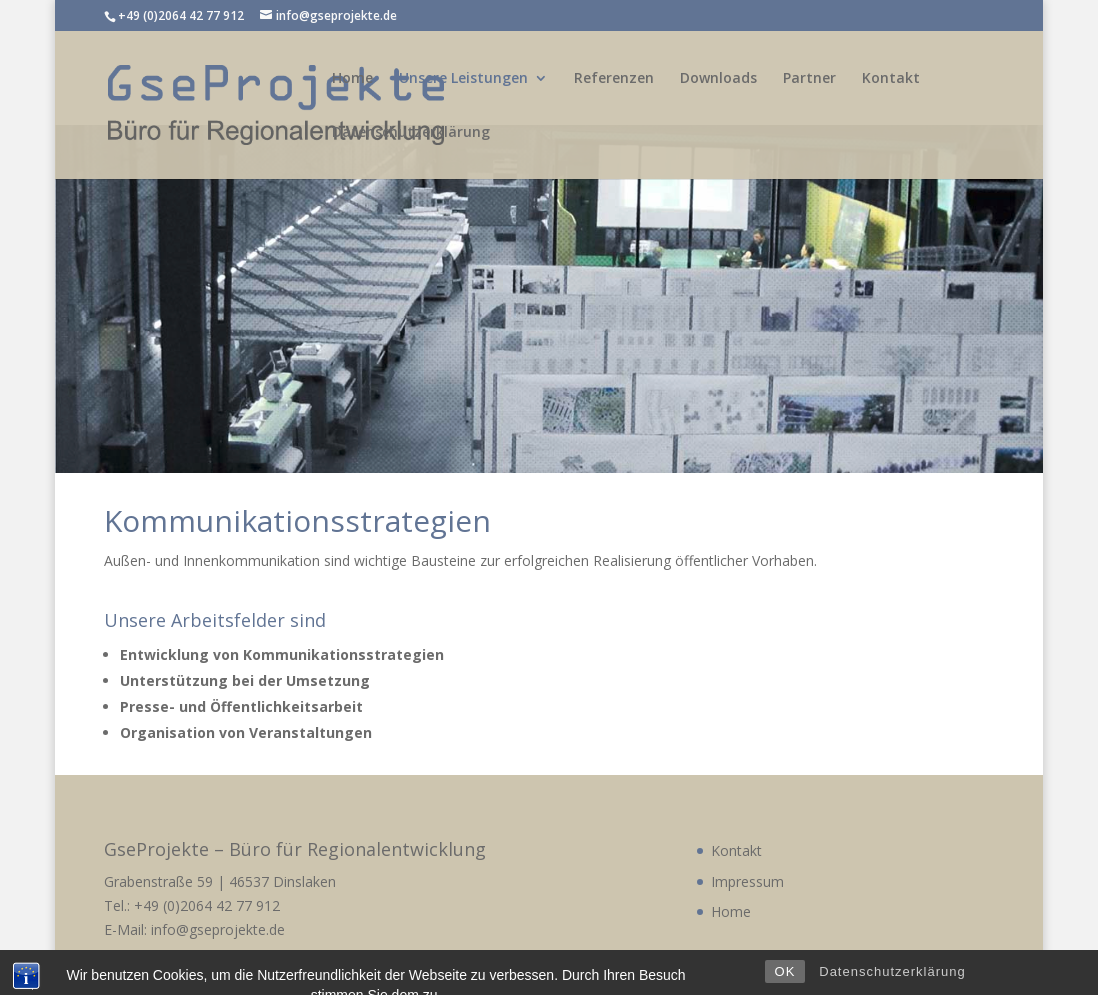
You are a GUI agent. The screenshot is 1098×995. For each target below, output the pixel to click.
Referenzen (614, 79)
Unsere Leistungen (463, 79)
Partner (809, 79)
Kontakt (891, 79)
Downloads (718, 79)
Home (352, 79)
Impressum (747, 881)
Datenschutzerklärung (411, 133)
